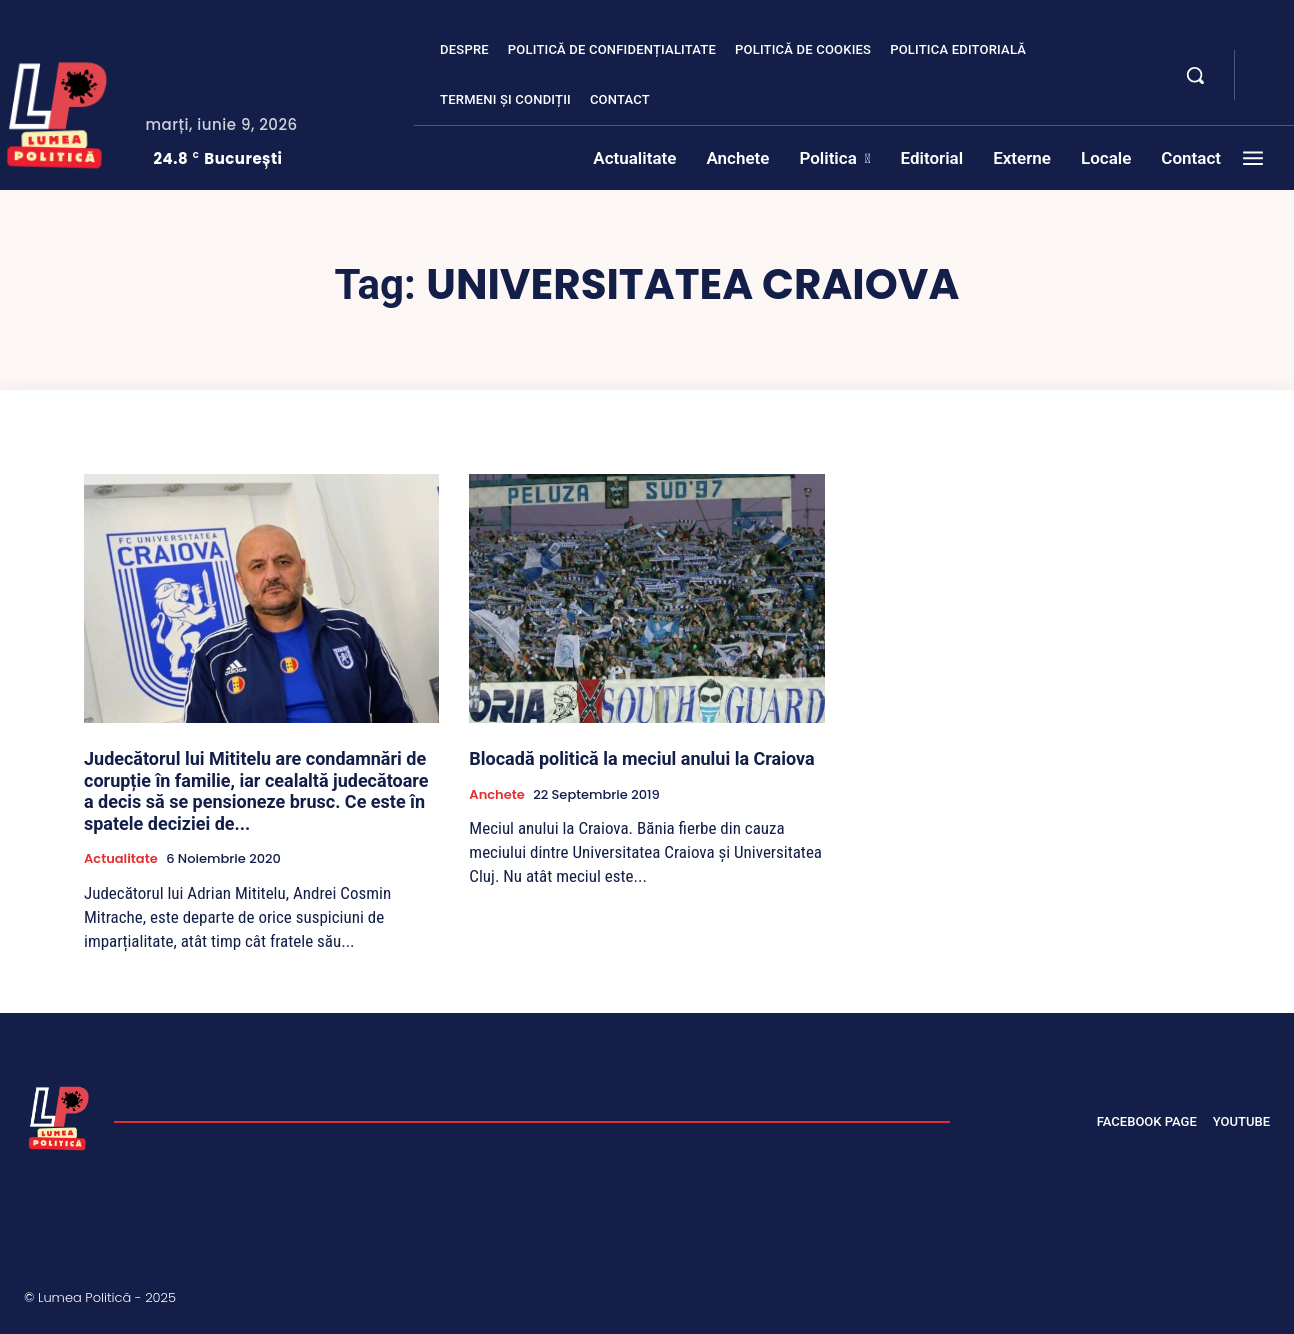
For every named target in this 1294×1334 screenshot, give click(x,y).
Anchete (496, 795)
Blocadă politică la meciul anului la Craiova (641, 758)
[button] (1195, 75)
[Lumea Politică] (59, 1116)
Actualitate (121, 859)
